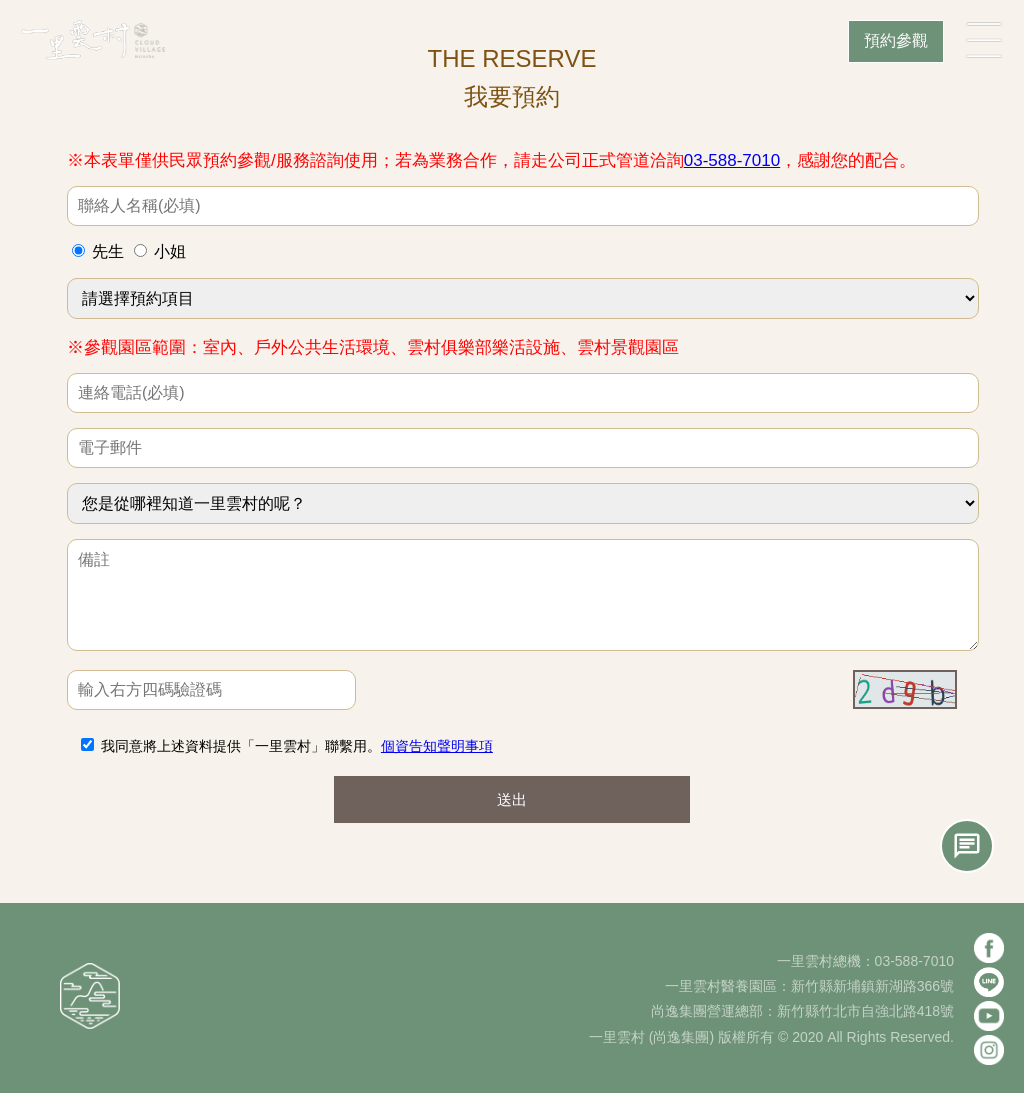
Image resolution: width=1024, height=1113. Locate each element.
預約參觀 (896, 40)
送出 (512, 819)
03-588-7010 (732, 160)
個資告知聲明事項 (437, 766)
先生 (108, 251)
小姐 (170, 251)
